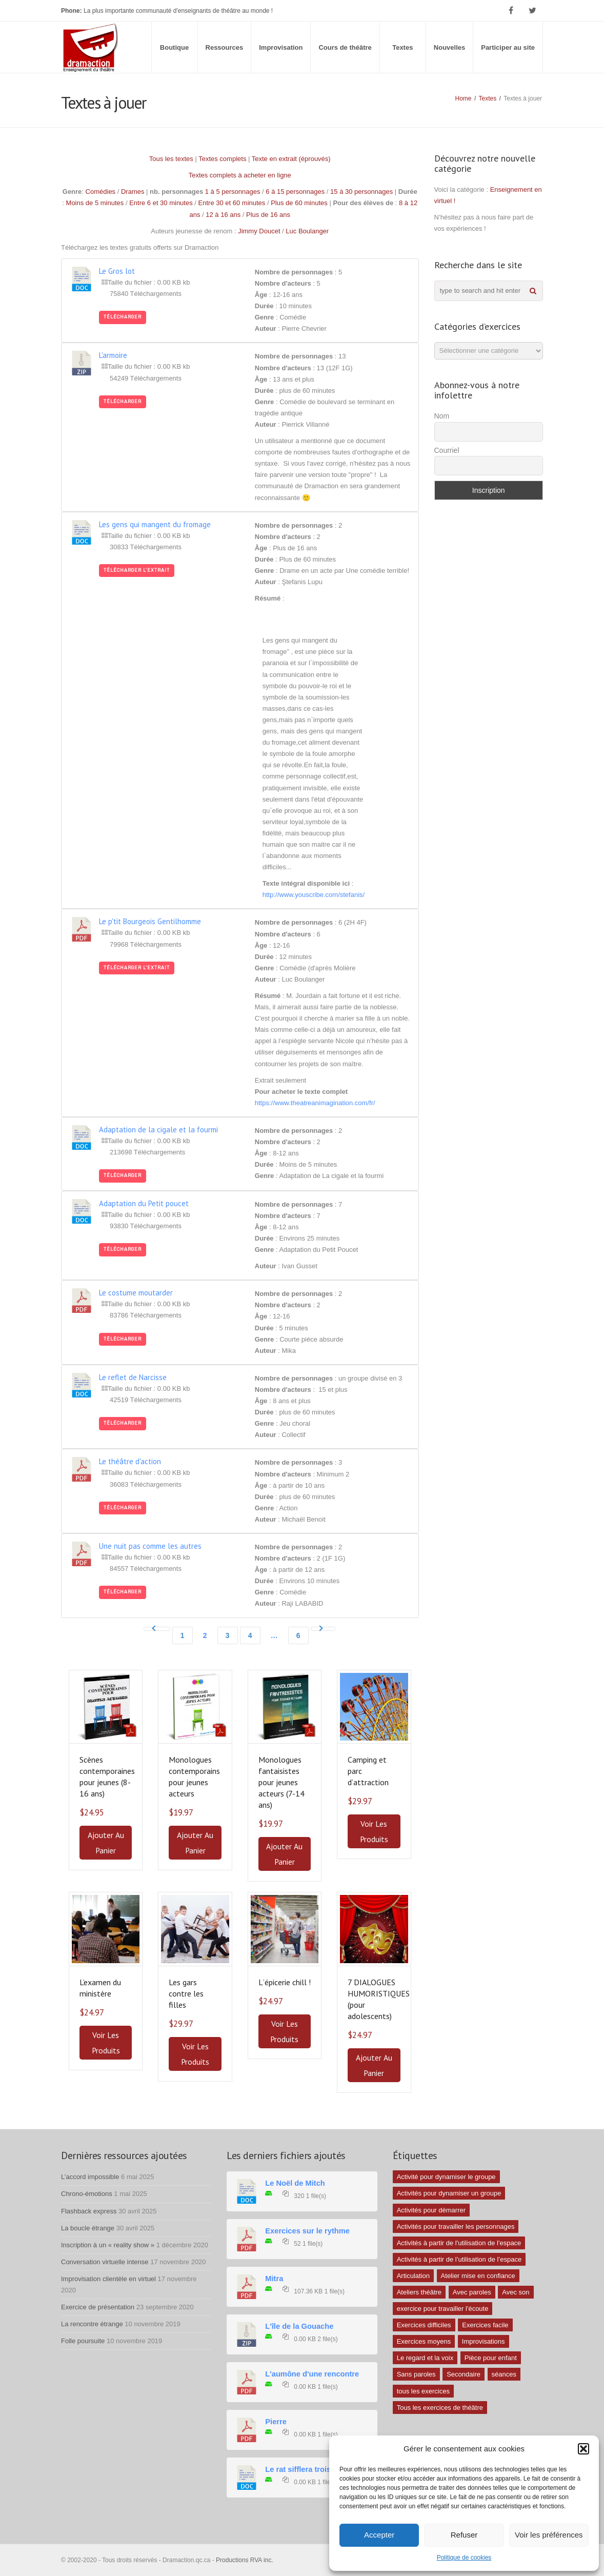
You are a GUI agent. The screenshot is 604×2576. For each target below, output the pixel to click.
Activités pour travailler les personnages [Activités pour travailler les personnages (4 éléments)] (456, 2226)
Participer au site (508, 47)
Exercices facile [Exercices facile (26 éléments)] (485, 2325)
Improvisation (281, 47)
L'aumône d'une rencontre (312, 2374)
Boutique (174, 47)
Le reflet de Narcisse (133, 1377)
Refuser (464, 2534)
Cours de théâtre (344, 47)
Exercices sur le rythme (307, 2231)
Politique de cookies (464, 2557)
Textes (402, 47)
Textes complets (222, 159)
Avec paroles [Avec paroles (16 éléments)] (472, 2292)
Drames (133, 191)
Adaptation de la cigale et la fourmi (158, 1129)
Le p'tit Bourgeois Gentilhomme (150, 921)
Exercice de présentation (97, 2307)
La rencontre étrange (92, 2324)
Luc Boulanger (307, 231)
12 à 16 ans (223, 214)
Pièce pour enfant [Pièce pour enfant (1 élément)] (491, 2358)
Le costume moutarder (136, 1292)
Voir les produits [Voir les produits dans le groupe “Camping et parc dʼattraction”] (374, 1831)
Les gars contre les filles (186, 1993)
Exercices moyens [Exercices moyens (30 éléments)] (424, 2341)
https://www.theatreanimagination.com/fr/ (315, 1103)
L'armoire (113, 355)
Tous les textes (171, 159)
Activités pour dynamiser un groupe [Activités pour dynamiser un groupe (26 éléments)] (449, 2193)
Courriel (446, 450)
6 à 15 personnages (295, 191)
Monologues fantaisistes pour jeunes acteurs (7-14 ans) (281, 1782)
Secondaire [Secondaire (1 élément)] (463, 2374)
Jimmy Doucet (259, 231)
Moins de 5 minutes (95, 203)
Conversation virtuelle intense (105, 2262)
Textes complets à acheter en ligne (240, 175)
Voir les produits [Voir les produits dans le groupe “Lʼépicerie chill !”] (284, 2031)
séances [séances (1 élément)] (504, 2374)
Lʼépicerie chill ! (284, 1982)
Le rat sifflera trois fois (305, 2469)
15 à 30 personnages (361, 191)
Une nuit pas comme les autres (150, 1546)
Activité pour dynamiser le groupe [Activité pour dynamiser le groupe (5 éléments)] (446, 2177)
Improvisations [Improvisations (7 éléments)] (483, 2341)
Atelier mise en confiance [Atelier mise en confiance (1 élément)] (478, 2276)
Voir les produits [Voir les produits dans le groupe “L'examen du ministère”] (106, 2042)
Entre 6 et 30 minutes (161, 203)
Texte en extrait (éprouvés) (291, 159)
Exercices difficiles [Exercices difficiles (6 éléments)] (424, 2325)
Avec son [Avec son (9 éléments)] (515, 2292)
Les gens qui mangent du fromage (155, 524)
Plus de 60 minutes (299, 203)
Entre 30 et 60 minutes (232, 203)
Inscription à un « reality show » (107, 2245)
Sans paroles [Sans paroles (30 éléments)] (416, 2374)
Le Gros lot (117, 271)
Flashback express (88, 2211)
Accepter (379, 2534)
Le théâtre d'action (130, 1461)
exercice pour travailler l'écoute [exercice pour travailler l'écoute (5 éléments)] (443, 2308)
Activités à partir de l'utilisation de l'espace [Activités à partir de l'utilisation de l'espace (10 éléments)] (459, 2243)
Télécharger (123, 316)
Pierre (276, 2422)
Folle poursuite (83, 2341)
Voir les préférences (549, 2534)
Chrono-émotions (86, 2194)
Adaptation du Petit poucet (144, 1203)
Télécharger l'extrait (137, 570)
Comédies (101, 191)
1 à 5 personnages (232, 191)
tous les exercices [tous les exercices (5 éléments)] (423, 2391)
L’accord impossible (90, 2177)
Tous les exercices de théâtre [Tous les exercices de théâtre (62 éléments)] (440, 2407)
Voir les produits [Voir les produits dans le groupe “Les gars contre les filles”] (195, 2054)
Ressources (225, 47)
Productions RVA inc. (245, 2560)
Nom (442, 416)
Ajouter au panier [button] (106, 1842)
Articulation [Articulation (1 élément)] (413, 2276)
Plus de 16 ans (268, 214)
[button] (583, 2449)
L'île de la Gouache (299, 2326)
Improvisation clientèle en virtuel (108, 2279)
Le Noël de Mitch (295, 2183)
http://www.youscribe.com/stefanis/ (314, 894)
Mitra (274, 2278)
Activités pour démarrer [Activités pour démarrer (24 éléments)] (431, 2210)
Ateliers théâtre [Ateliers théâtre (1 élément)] (419, 2292)
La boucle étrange (87, 2228)
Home (463, 98)
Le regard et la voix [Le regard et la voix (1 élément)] (425, 2358)
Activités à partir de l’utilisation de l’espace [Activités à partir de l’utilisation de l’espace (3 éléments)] (459, 2259)
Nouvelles (449, 47)
